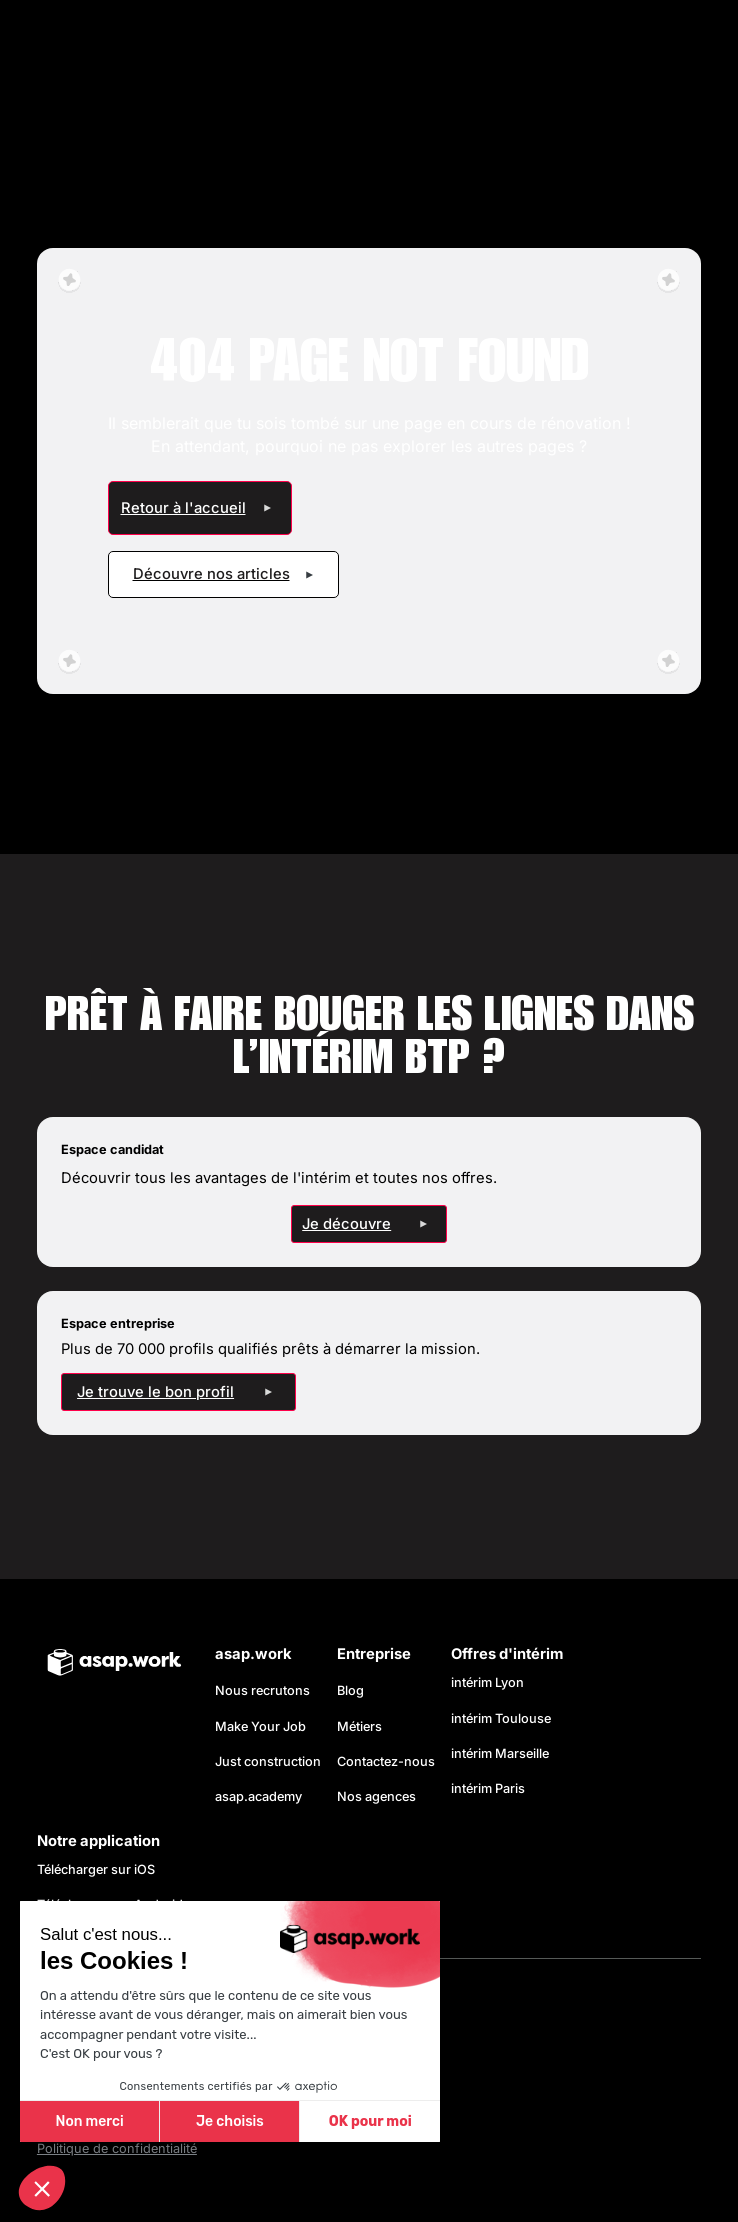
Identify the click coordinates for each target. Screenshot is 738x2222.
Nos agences (376, 1796)
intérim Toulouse (501, 1718)
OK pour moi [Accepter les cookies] (370, 2121)
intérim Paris (488, 1788)
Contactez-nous (386, 1761)
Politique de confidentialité (117, 2148)
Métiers (359, 1726)
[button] (42, 2188)
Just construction (268, 1761)
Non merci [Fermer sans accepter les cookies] (89, 2121)
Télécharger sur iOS (96, 1869)
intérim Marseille (503, 1753)
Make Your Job (260, 1726)
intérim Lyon (487, 1682)
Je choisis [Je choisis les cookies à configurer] (230, 2121)
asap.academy (258, 1796)
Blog (350, 1690)
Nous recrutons (262, 1690)
